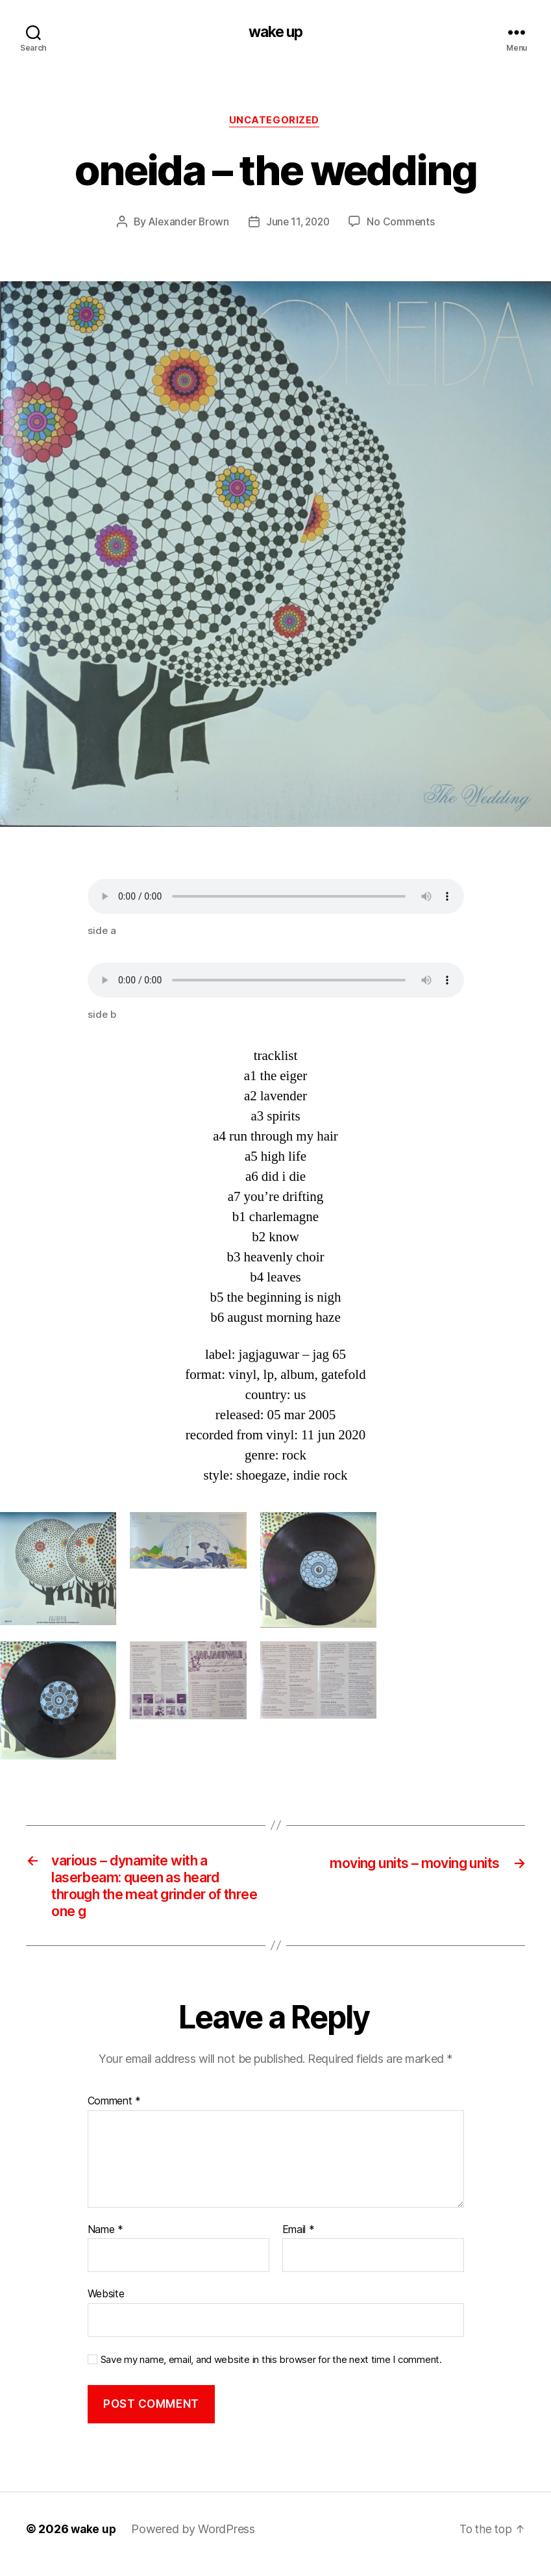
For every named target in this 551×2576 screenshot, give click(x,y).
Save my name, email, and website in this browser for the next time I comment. (271, 2369)
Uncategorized (275, 123)
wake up (275, 32)
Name (105, 2239)
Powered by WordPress (195, 2539)
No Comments (404, 224)
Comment (114, 2111)
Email (298, 2239)
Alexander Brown (186, 224)
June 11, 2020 (298, 224)
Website (106, 2303)
